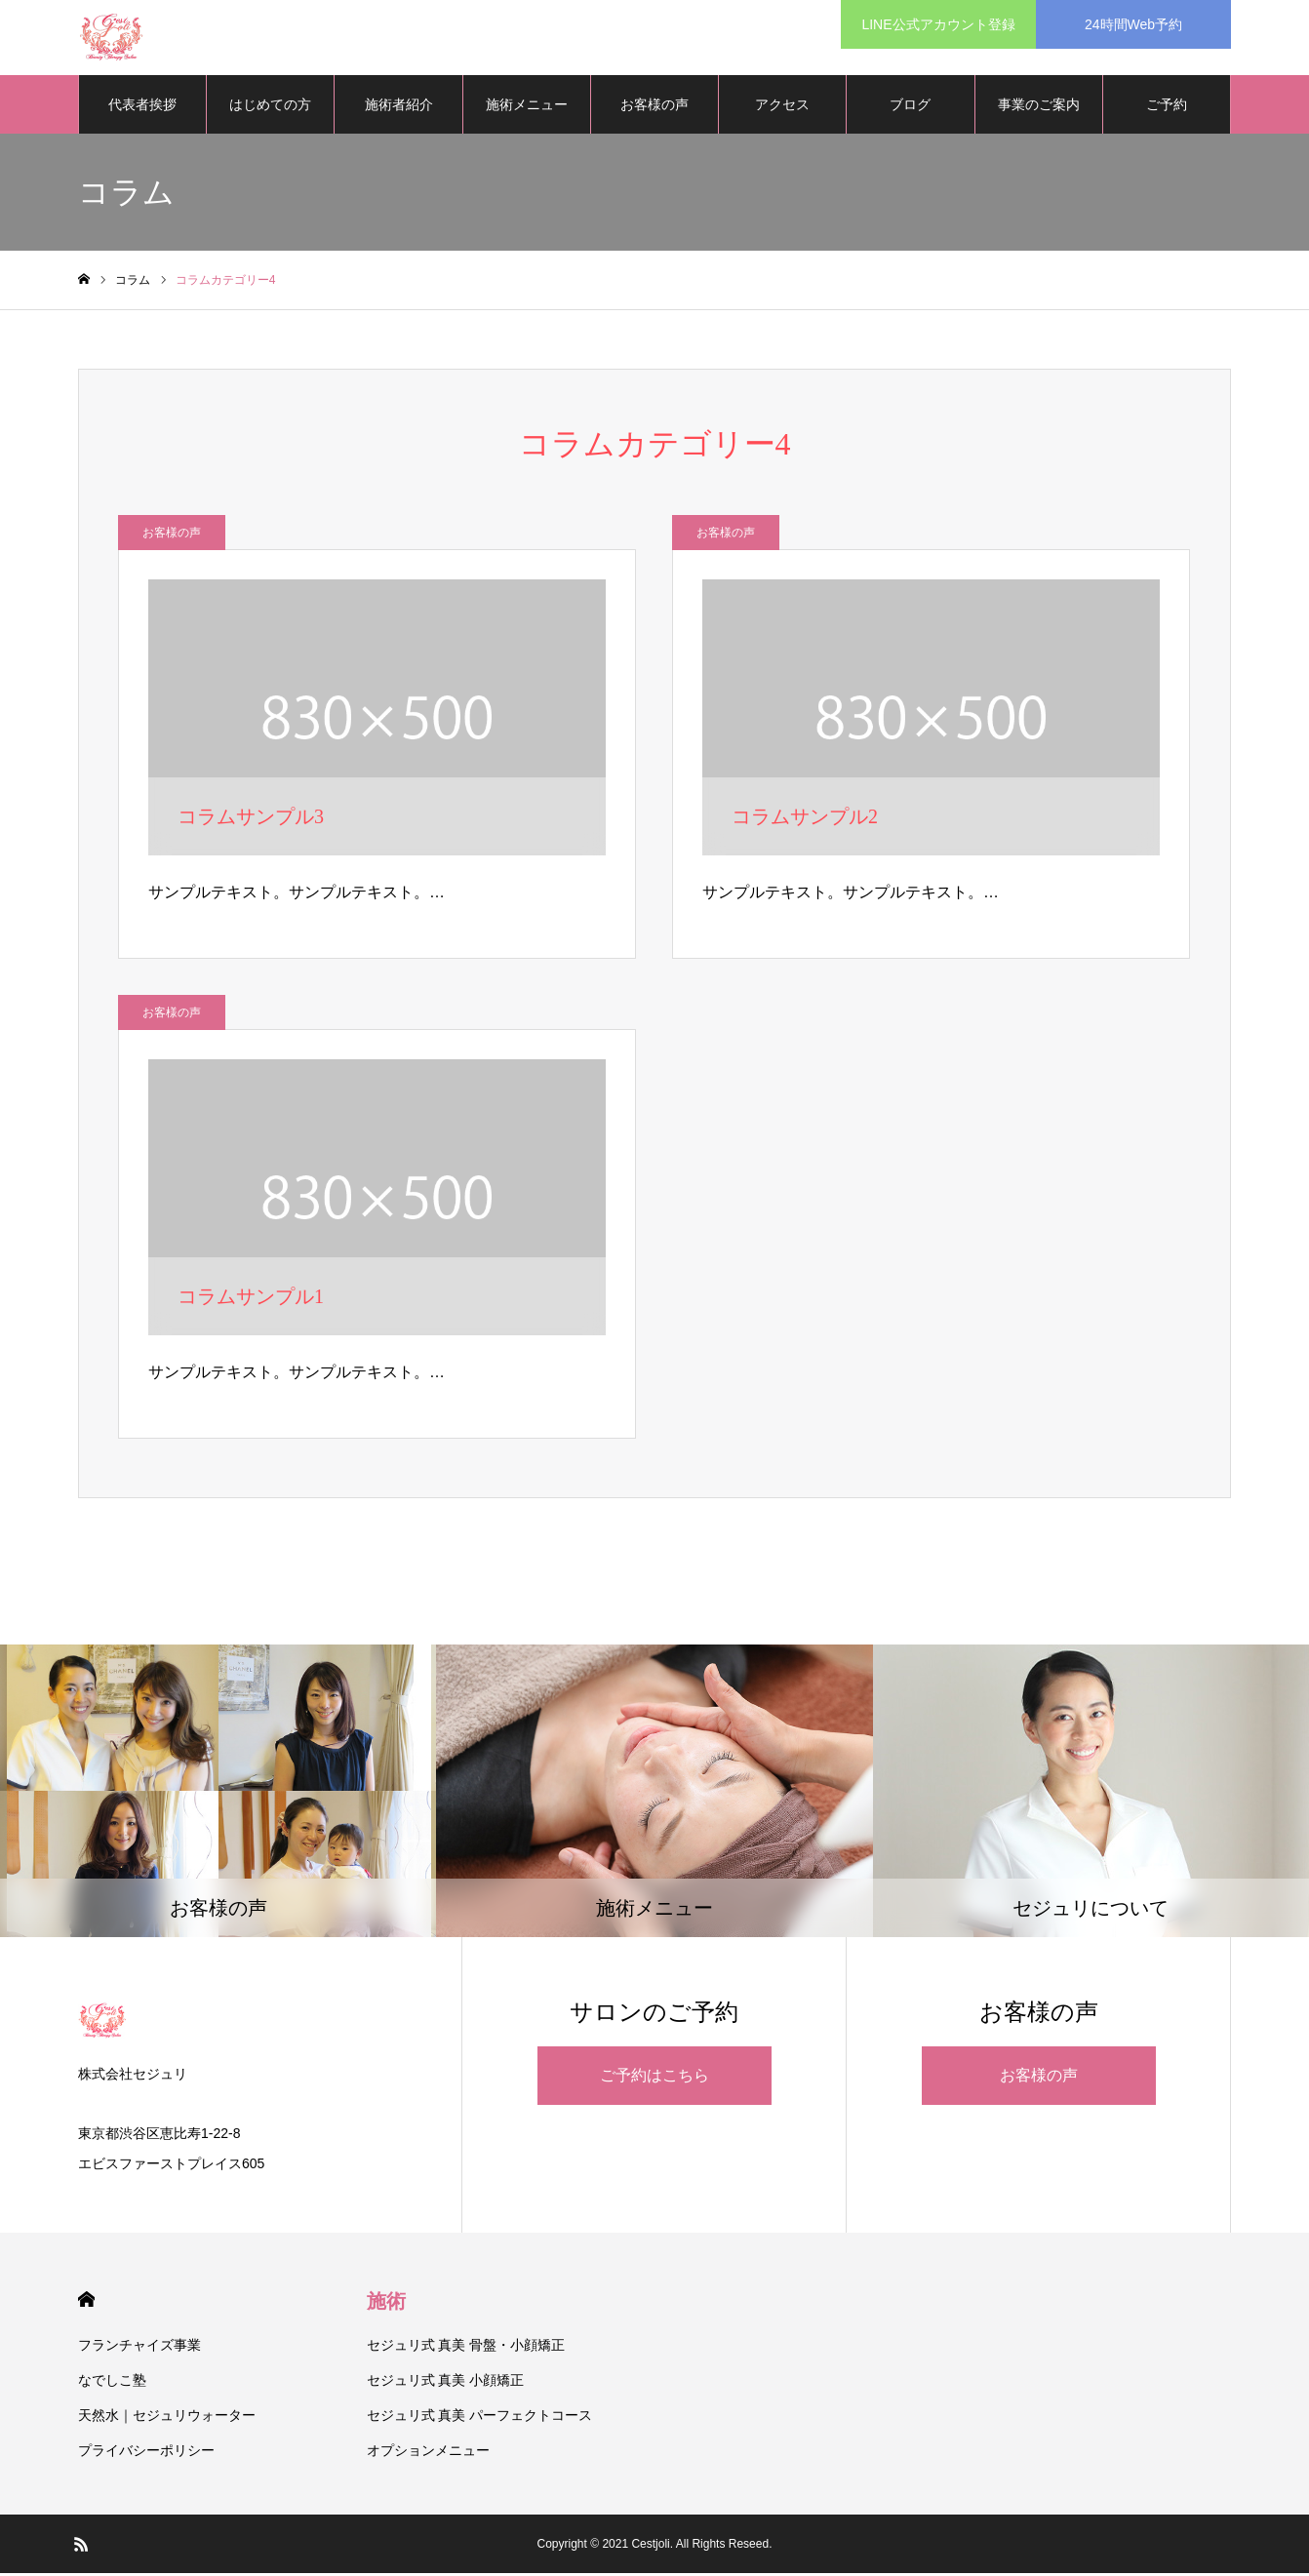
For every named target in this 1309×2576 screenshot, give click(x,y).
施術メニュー (527, 107)
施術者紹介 (399, 107)
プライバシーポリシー (146, 2453)
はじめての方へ (270, 118)
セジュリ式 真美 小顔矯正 (446, 2383)
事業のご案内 (1039, 107)
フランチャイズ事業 (139, 2348)
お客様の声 (654, 107)
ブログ (910, 107)
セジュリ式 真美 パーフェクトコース (480, 2418)
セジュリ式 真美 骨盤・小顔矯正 (466, 2348)
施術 (386, 2304)
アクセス (782, 107)
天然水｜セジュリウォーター (167, 2418)
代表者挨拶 (142, 107)
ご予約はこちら (654, 2078)
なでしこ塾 (112, 2383)
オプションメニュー (428, 2453)
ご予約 (1166, 107)
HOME (86, 2302)
